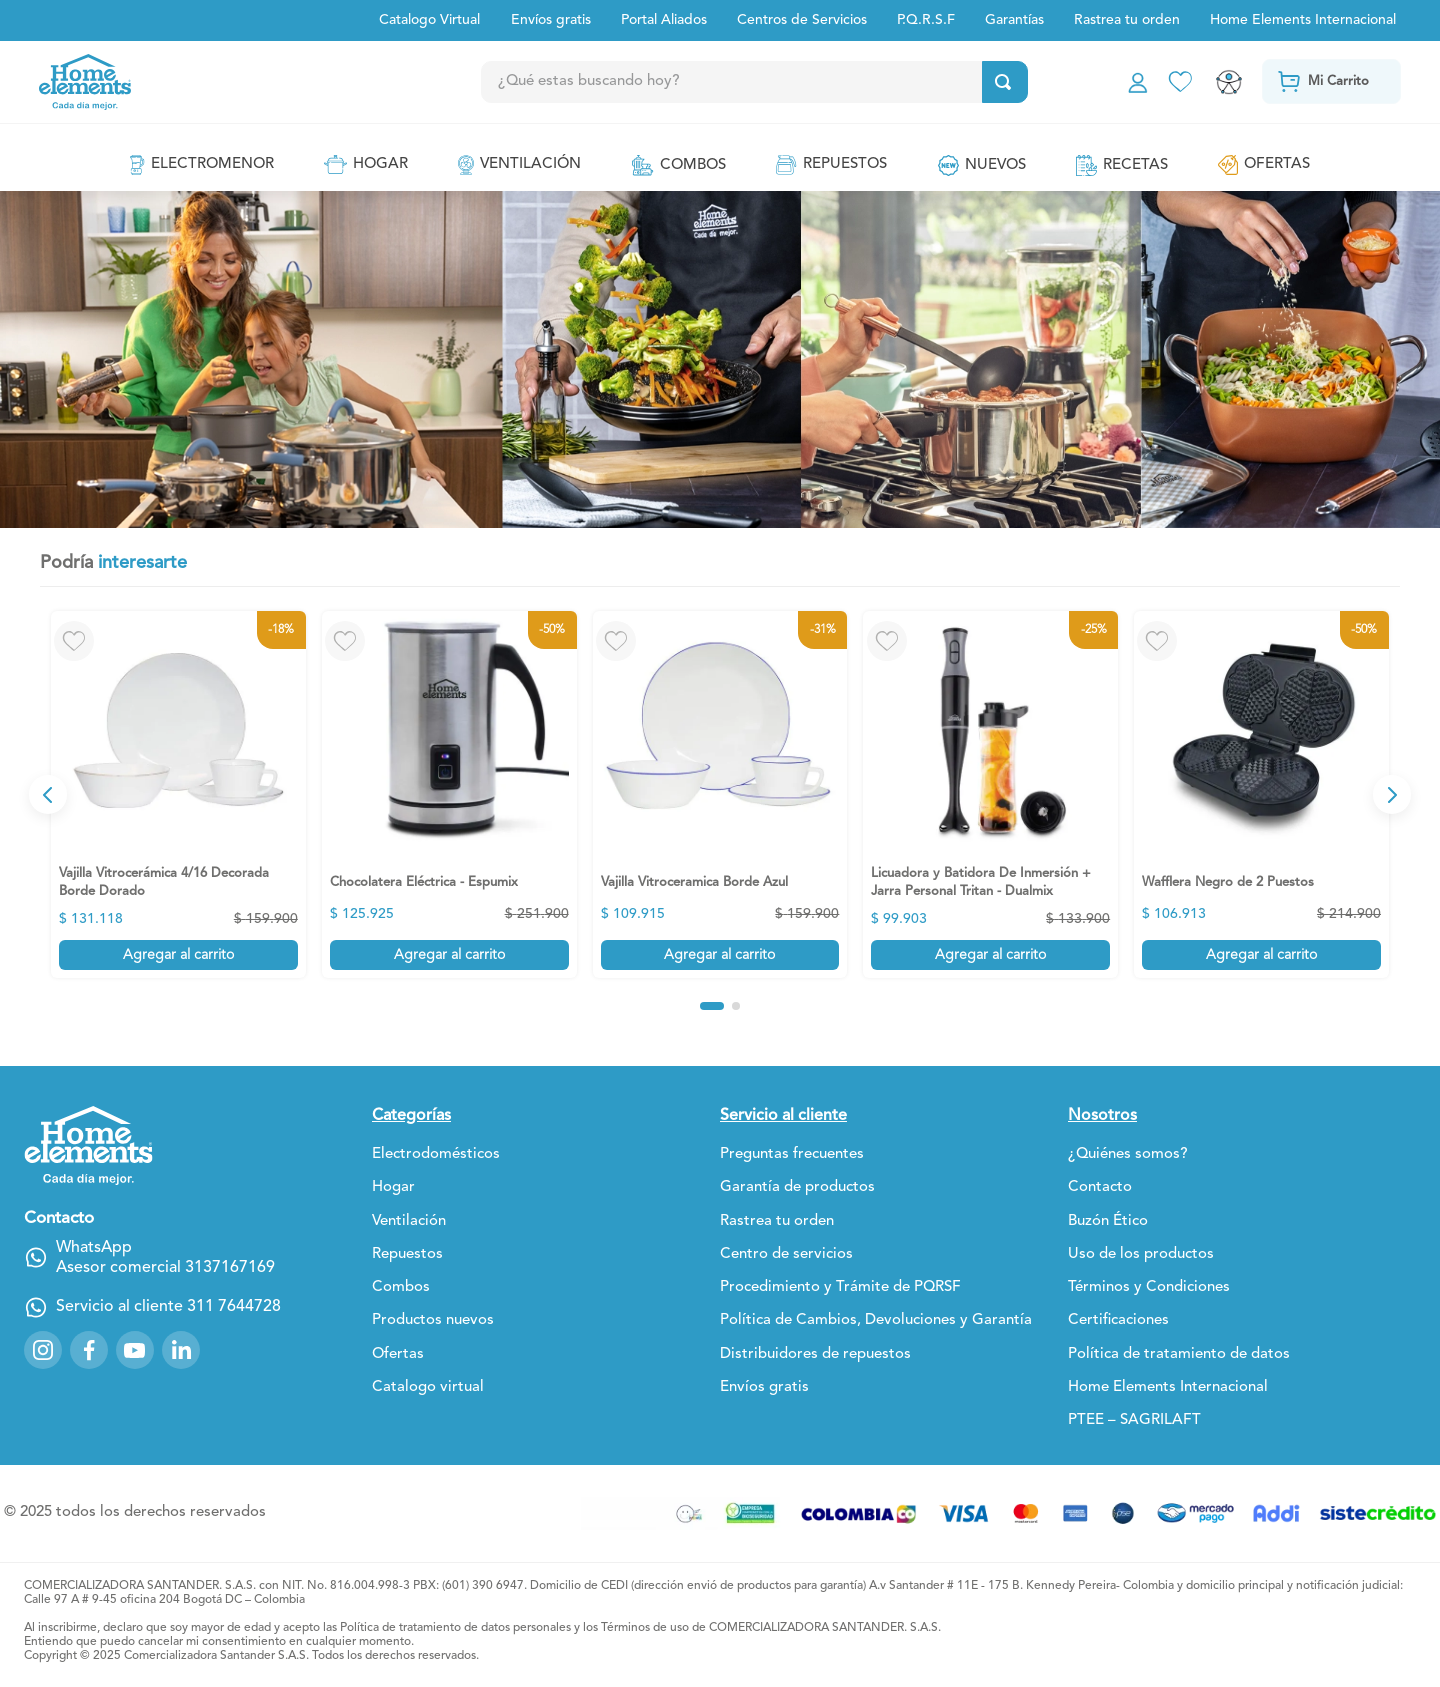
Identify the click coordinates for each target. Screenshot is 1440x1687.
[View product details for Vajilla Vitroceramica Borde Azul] (720, 794)
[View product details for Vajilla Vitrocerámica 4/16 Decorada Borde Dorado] (178, 794)
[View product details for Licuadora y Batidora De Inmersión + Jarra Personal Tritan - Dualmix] (990, 794)
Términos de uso (645, 1628)
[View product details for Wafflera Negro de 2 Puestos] (1261, 794)
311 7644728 (234, 1307)
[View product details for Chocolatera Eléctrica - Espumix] (449, 794)
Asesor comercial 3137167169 (165, 1268)
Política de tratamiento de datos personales (455, 1628)
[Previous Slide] (48, 794)
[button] (712, 1006)
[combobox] (798, 82)
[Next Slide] (1392, 794)
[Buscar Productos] (1007, 82)
